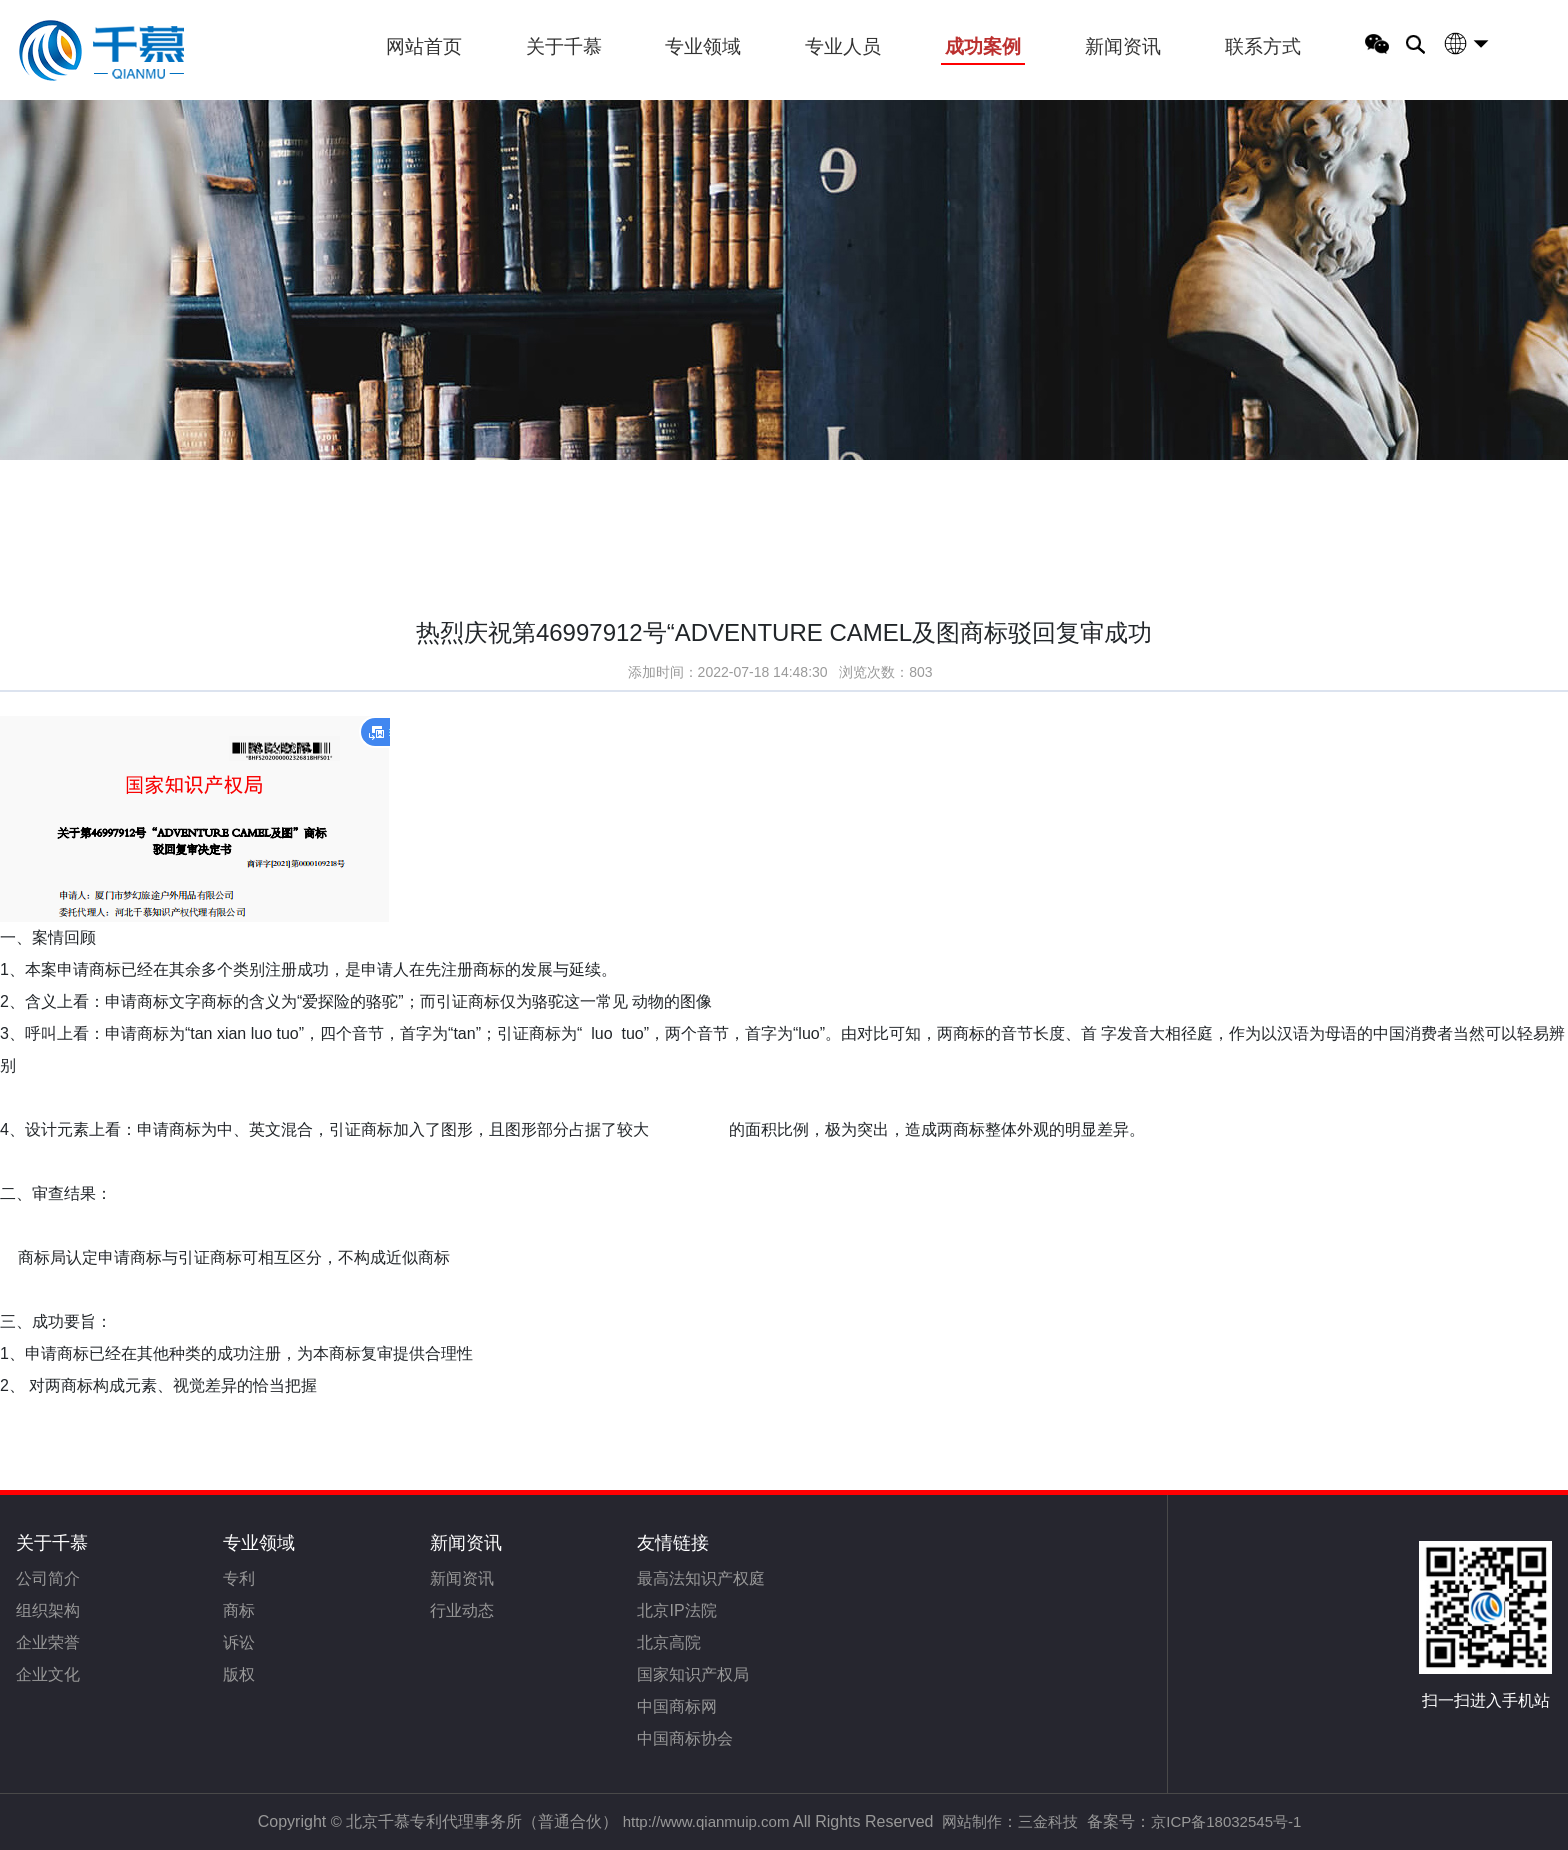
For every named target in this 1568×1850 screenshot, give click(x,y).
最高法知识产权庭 (701, 1578)
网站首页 (424, 46)
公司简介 (48, 1578)
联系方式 (1263, 46)
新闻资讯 (1123, 46)
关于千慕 (564, 46)
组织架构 (48, 1610)
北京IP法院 (676, 1610)
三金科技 (1048, 1821)
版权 (239, 1674)
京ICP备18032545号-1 (1226, 1821)
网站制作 (972, 1821)
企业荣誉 (48, 1642)
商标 (239, 1610)
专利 (239, 1578)
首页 (141, 463)
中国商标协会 (685, 1738)
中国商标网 (677, 1706)
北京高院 (669, 1642)
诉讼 (239, 1642)
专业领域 (703, 46)
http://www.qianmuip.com (706, 1821)
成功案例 (983, 46)
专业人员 (843, 46)
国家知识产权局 (693, 1674)
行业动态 (462, 1610)
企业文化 (48, 1674)
